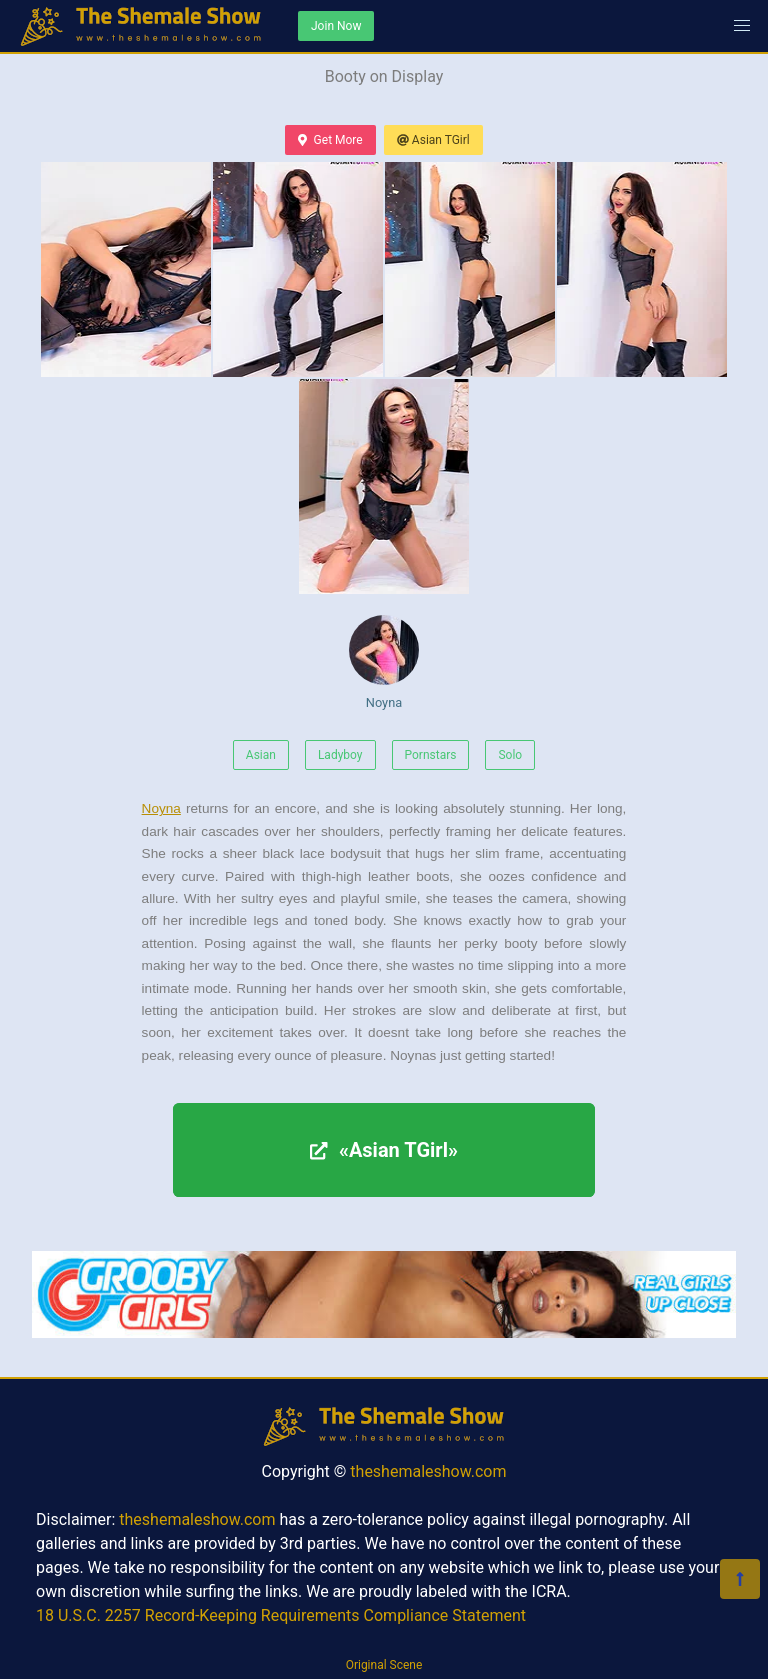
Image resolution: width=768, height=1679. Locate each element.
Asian (261, 755)
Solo (510, 755)
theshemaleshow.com (428, 1471)
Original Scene (384, 1665)
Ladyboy (340, 755)
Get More (330, 140)
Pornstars (431, 755)
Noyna (384, 662)
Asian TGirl (433, 140)
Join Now (336, 26)
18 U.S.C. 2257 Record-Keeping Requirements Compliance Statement (281, 1615)
